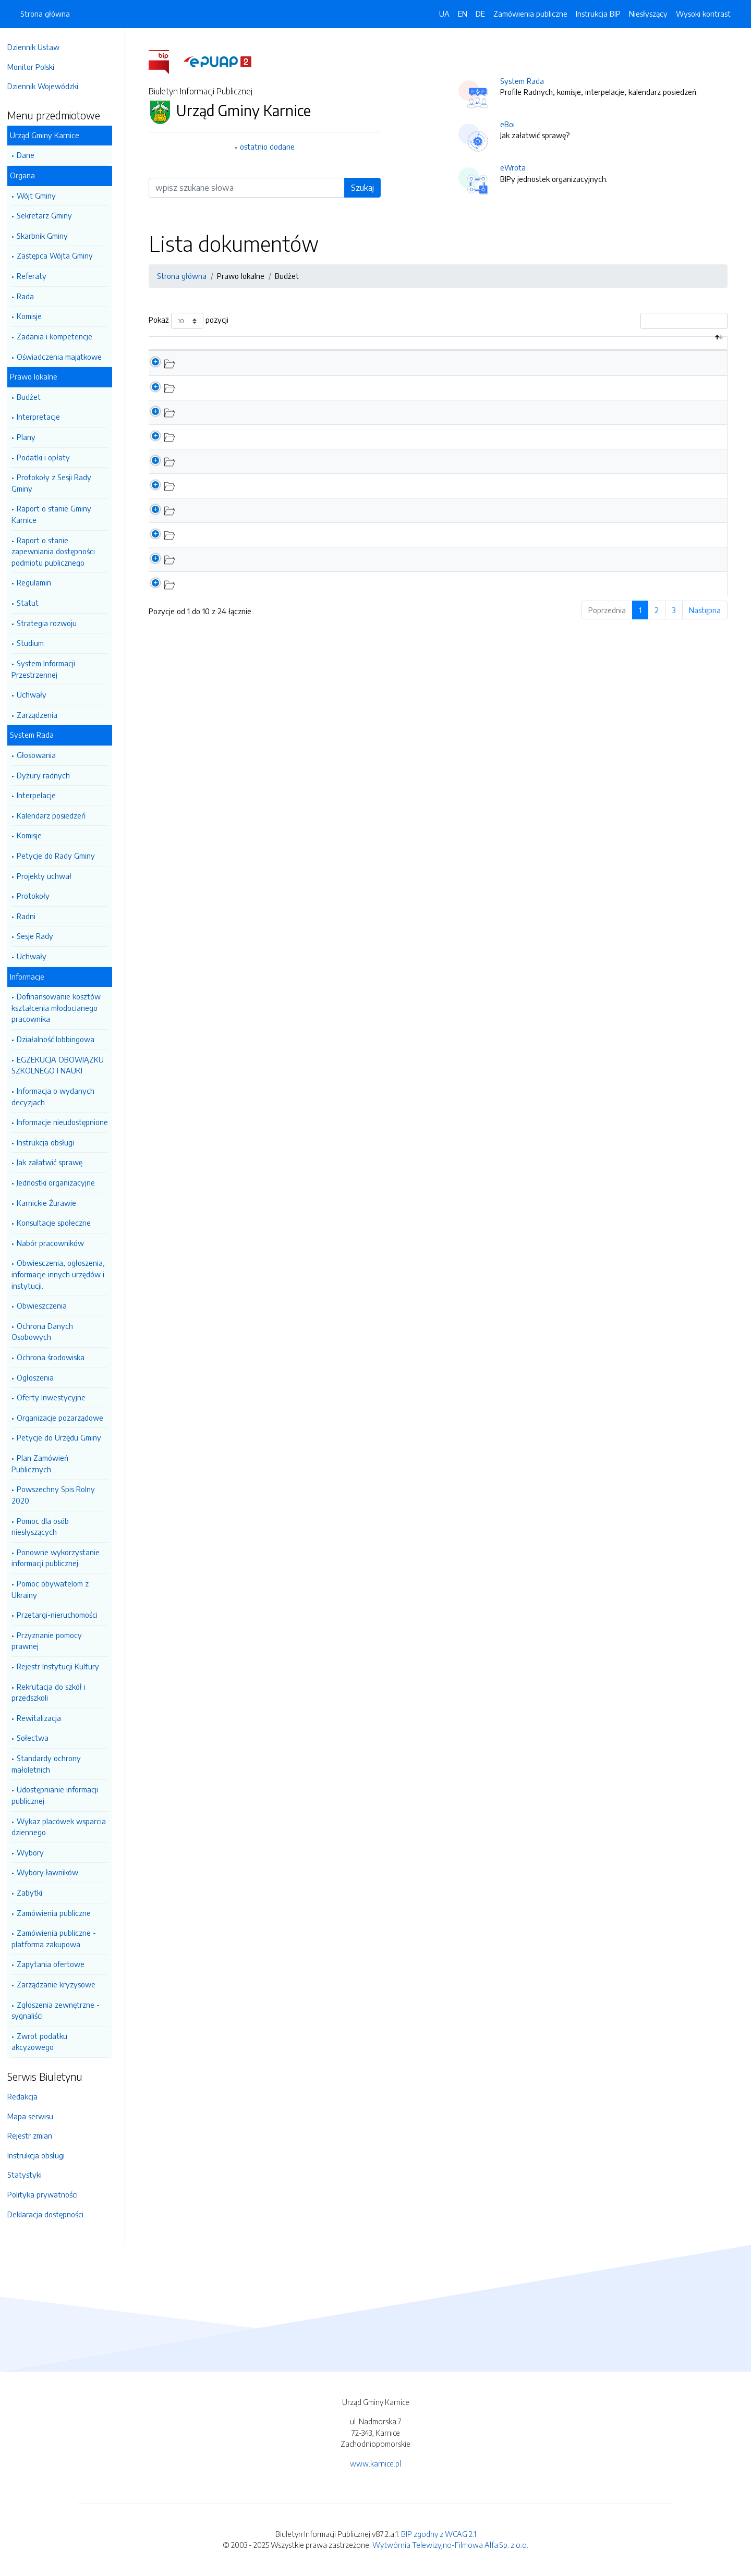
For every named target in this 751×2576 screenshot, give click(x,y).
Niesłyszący (648, 13)
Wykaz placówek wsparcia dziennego (64, 1826)
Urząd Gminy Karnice (49, 135)
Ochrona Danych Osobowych (47, 1331)
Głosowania (41, 755)
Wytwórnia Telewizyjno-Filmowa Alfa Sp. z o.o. (450, 2544)
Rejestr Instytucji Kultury (63, 1666)
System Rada (37, 734)
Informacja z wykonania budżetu (267, 374)
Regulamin (39, 582)
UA (444, 13)
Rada (30, 296)
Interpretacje (43, 416)
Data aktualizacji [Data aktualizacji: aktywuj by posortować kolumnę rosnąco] (565, 348)
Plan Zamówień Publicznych (45, 1463)
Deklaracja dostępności (51, 2214)
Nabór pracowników (55, 1243)
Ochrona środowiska (56, 1357)
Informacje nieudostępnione (67, 1122)
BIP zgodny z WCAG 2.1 (438, 2533)
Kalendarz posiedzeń (56, 815)
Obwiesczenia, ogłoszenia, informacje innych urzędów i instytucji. (63, 1274)
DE (480, 13)
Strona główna (45, 13)
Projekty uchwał (49, 876)
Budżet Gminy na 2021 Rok (258, 521)
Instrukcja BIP (598, 13)
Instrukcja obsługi (50, 1142)
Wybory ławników (52, 1872)
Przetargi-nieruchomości (62, 1614)
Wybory (35, 1852)
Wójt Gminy (41, 195)
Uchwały (37, 694)
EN (462, 13)
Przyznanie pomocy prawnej (52, 1640)
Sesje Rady (40, 936)
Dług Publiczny (238, 398)
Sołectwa (38, 1737)
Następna (707, 621)
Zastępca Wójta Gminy (60, 255)
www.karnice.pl (375, 2463)
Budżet (34, 396)
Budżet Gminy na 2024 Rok (259, 447)
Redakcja (28, 2096)
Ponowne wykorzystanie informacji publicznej (61, 1557)
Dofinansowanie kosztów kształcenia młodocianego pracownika (61, 1007)
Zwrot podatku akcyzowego (44, 2041)
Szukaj (365, 187)
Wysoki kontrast (703, 13)
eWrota (515, 167)
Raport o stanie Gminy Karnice (56, 514)
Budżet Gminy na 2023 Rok (259, 472)
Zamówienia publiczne (59, 1913)
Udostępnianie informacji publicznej (60, 1795)
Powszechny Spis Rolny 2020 (58, 1494)
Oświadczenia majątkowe (64, 356)
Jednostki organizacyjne (61, 1182)
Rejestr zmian (35, 2135)
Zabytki (34, 1892)
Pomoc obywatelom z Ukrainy (55, 1589)
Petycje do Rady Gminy (61, 855)
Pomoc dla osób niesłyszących (45, 1526)
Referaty (37, 275)
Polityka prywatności (48, 2194)
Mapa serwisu (35, 2116)
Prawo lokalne (39, 376)
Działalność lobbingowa (61, 1039)
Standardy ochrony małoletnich (51, 1763)
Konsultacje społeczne (59, 1222)
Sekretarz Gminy (49, 215)
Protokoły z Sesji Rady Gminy (56, 482)
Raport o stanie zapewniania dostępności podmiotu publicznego (58, 551)
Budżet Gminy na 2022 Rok (259, 497)
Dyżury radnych (48, 775)
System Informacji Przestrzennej (48, 668)
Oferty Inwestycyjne (56, 1397)
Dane (31, 155)
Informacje (32, 976)
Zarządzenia (42, 714)
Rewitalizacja (44, 1718)
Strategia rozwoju (52, 623)
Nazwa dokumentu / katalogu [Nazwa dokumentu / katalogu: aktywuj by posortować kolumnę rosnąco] (269, 348)
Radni (31, 916)
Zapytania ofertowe (56, 1964)
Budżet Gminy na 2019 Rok (258, 570)
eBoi (510, 124)
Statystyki (30, 2174)
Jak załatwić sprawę (55, 1162)
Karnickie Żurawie (51, 1202)
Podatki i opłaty (48, 457)
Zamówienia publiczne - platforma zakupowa (59, 1938)
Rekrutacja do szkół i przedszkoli (54, 1692)
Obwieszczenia (47, 1305)
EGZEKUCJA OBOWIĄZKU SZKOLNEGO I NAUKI (63, 1065)
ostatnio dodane (270, 146)
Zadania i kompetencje (60, 336)
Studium (35, 643)
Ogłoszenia (40, 1377)
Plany (31, 437)
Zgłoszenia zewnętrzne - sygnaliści (61, 2010)
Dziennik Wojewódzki (48, 86)
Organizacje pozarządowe (65, 1417)
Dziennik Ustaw (39, 47)
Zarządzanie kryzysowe (61, 1984)
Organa (27, 175)
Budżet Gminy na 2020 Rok (259, 546)
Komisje (34, 316)
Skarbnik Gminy (47, 235)
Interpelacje (41, 795)
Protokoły (38, 895)
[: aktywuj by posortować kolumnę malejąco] (179, 349)
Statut (33, 602)
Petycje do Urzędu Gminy (64, 1437)
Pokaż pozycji (191, 321)
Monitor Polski (36, 66)
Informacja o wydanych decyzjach (58, 1096)
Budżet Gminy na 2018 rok (257, 595)
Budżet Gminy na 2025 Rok (258, 423)
